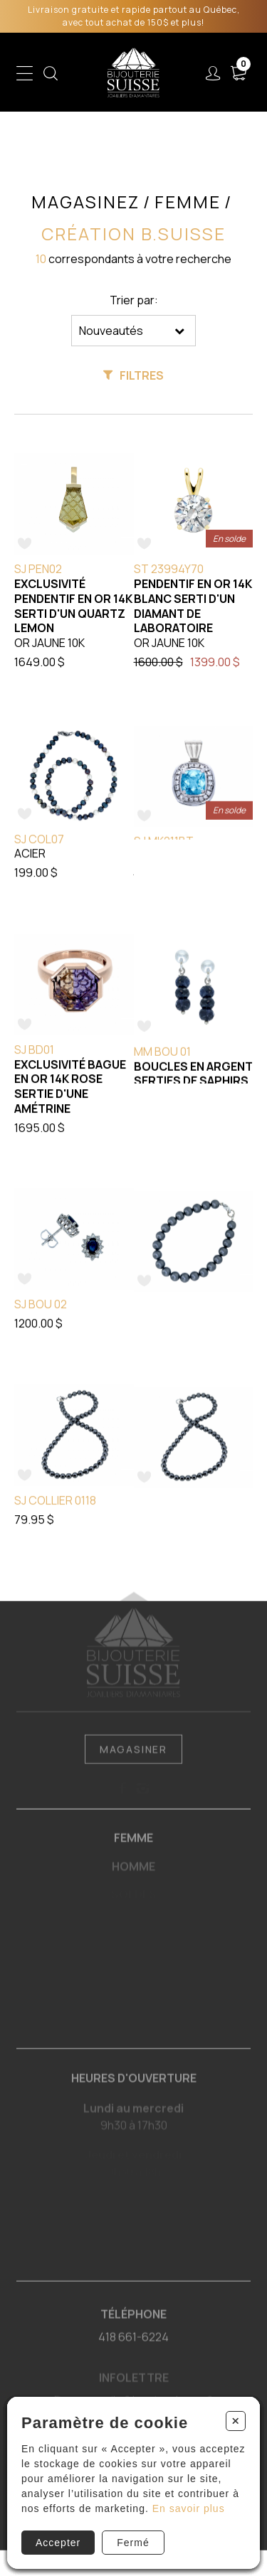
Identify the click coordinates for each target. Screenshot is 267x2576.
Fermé (133, 2542)
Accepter (58, 2542)
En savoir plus (188, 2508)
